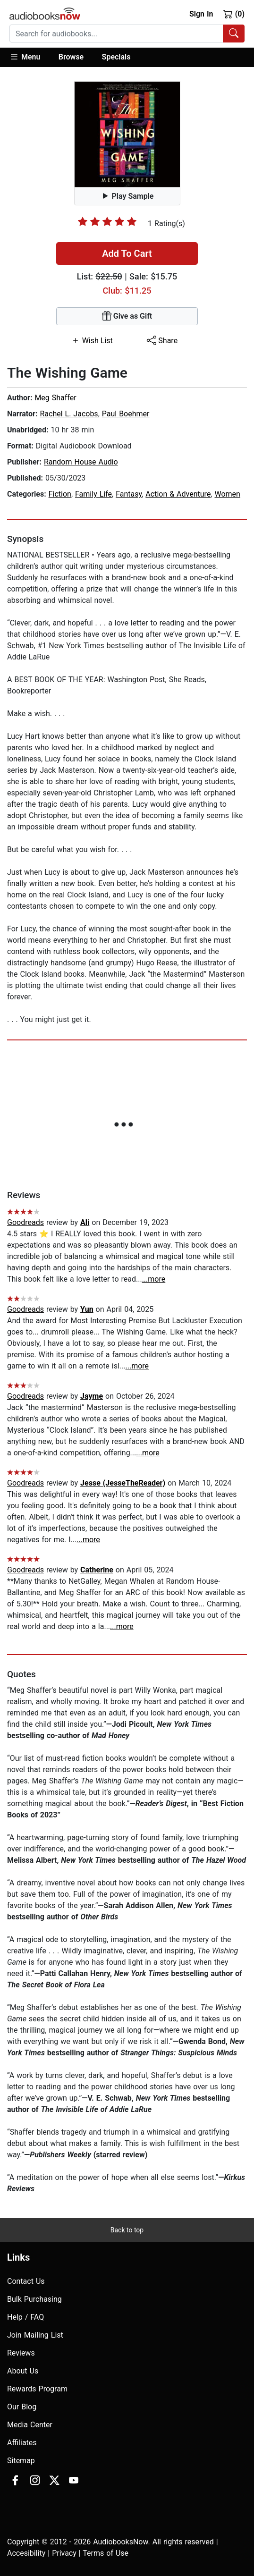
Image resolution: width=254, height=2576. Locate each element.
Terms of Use (105, 2553)
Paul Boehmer (126, 413)
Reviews (21, 2352)
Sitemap (21, 2460)
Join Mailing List (35, 2335)
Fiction (60, 494)
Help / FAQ (25, 2317)
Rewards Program (37, 2388)
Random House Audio (81, 461)
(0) (234, 13)
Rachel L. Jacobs (69, 413)
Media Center (29, 2424)
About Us (22, 2370)
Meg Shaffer (55, 397)
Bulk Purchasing (34, 2299)
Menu (24, 56)
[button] (29, 57)
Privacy (64, 2553)
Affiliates (22, 2442)
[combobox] (127, 33)
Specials (116, 56)
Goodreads (25, 1222)
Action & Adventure (178, 494)
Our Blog (21, 2406)
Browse (71, 56)
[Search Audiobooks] (234, 33)
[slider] (107, 221)
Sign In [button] (201, 13)
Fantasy (129, 494)
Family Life (93, 494)
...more (154, 1279)
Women (227, 494)
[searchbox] (116, 33)
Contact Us (26, 2281)
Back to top (127, 2230)
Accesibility (26, 2553)
